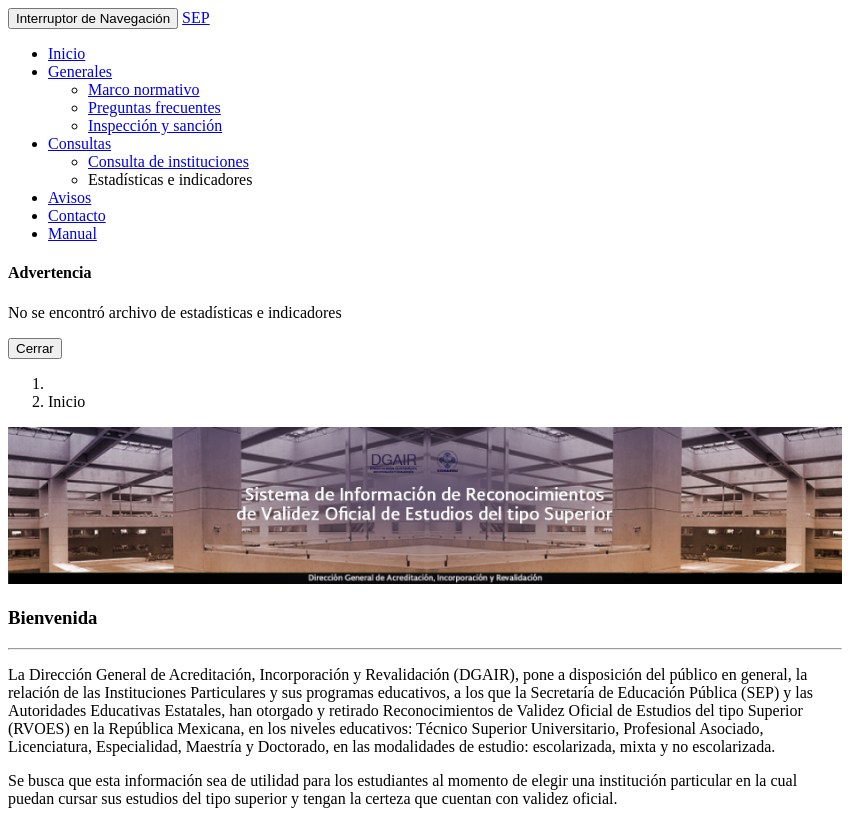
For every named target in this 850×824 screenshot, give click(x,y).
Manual (72, 233)
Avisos (69, 197)
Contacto (77, 215)
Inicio (66, 53)
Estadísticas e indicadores (170, 179)
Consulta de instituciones (168, 161)
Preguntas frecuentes (154, 107)
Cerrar (35, 348)
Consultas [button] (79, 143)
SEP (196, 17)
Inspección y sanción (155, 125)
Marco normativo (144, 89)
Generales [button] (80, 71)
